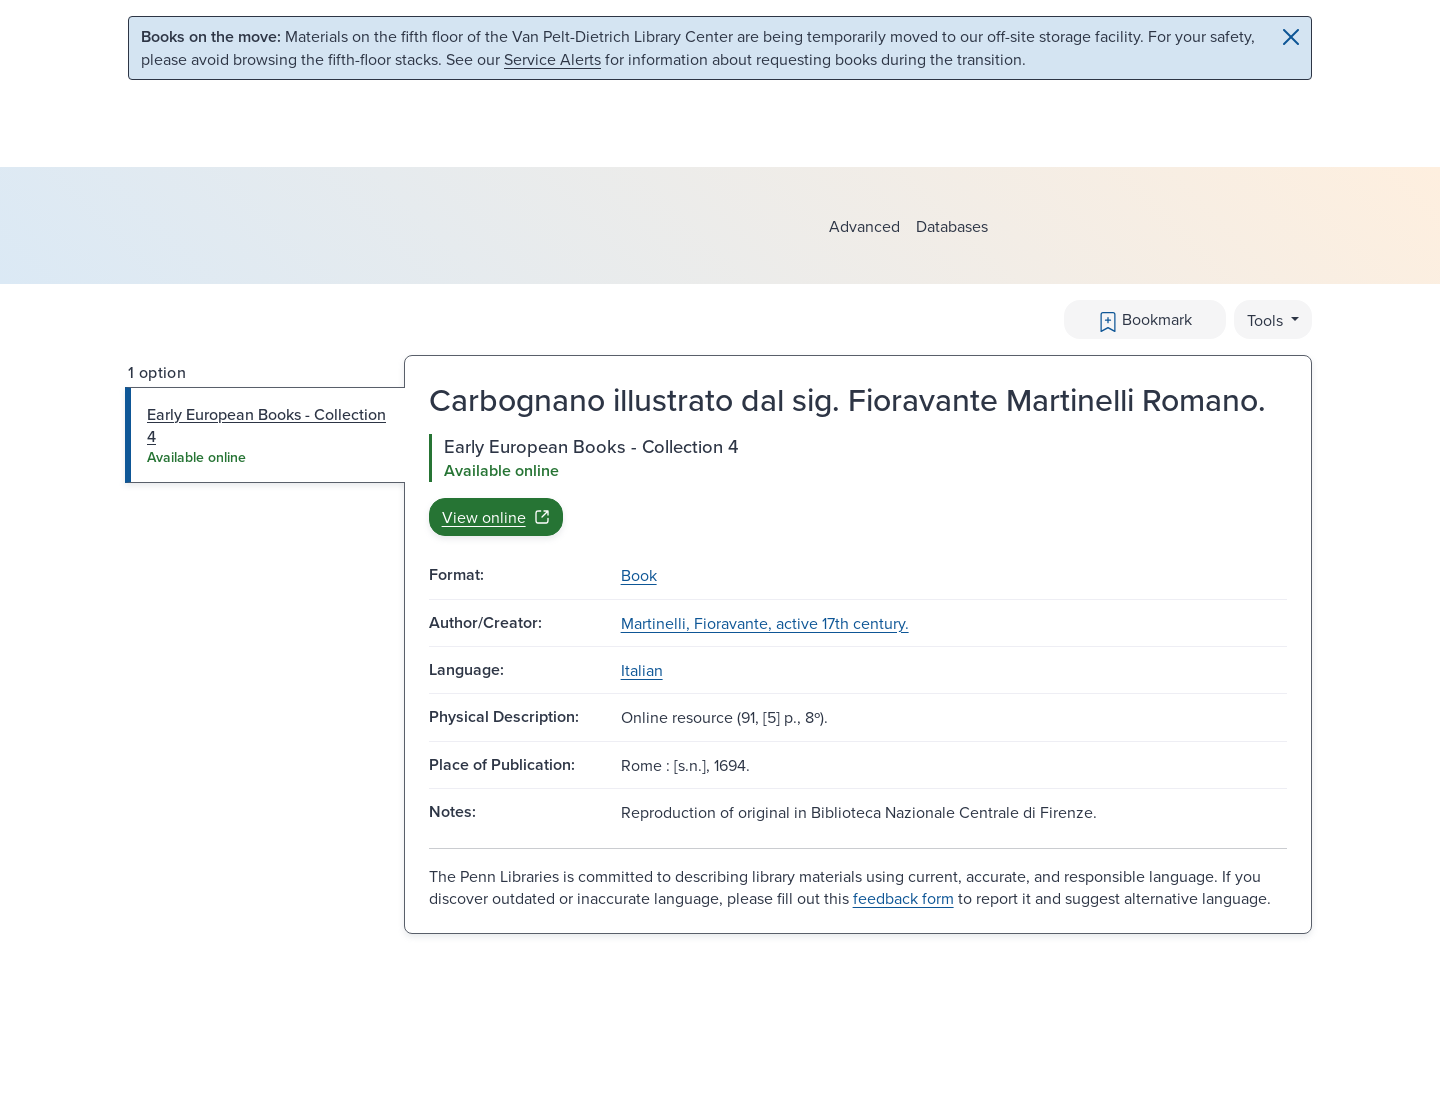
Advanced (864, 226)
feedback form (903, 898)
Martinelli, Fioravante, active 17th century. (765, 623)
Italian (642, 670)
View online (496, 517)
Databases (952, 226)
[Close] (1291, 37)
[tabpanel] (858, 485)
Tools (1267, 320)
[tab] (265, 435)
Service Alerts (552, 59)
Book (639, 575)
